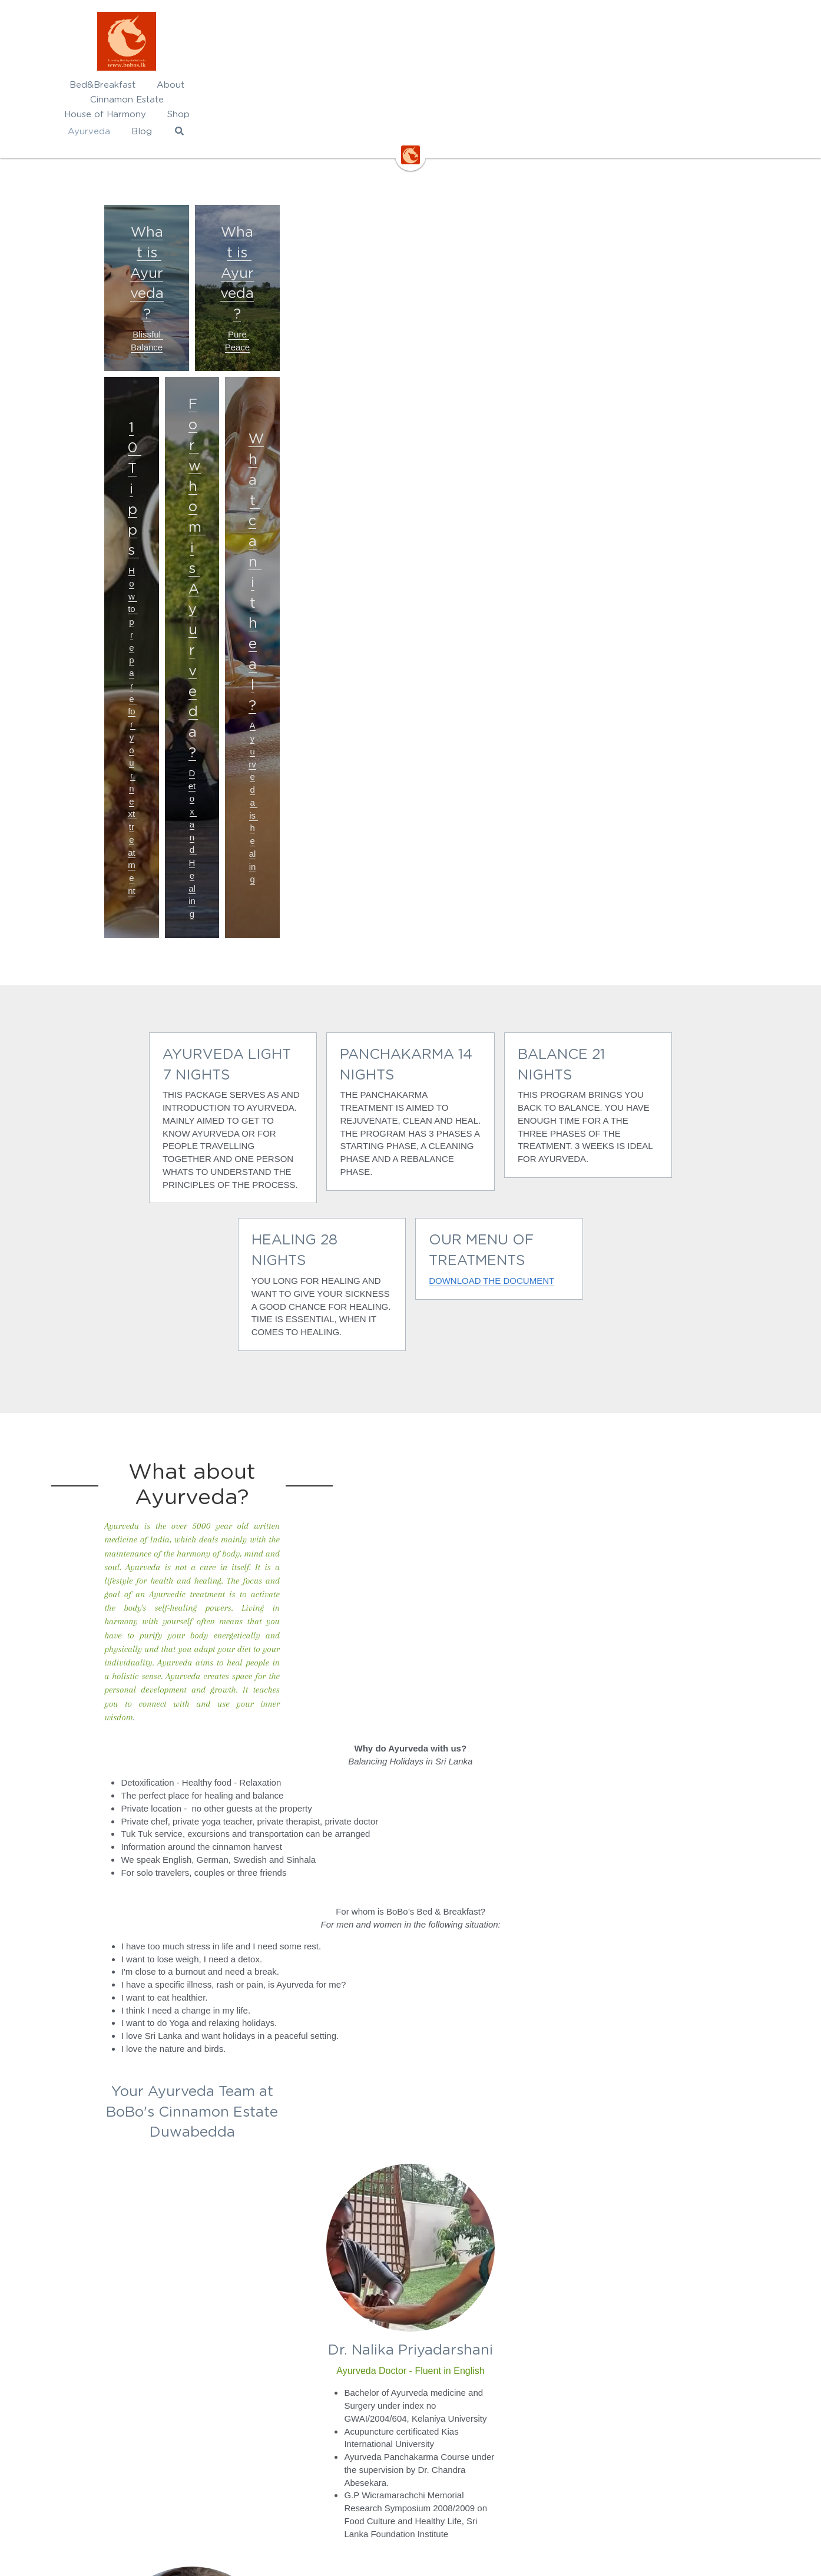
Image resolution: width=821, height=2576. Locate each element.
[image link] (410, 41)
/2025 (337, 2406)
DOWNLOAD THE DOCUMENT (339, 801)
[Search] (652, 87)
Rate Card (284, 2406)
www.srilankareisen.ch (462, 2457)
